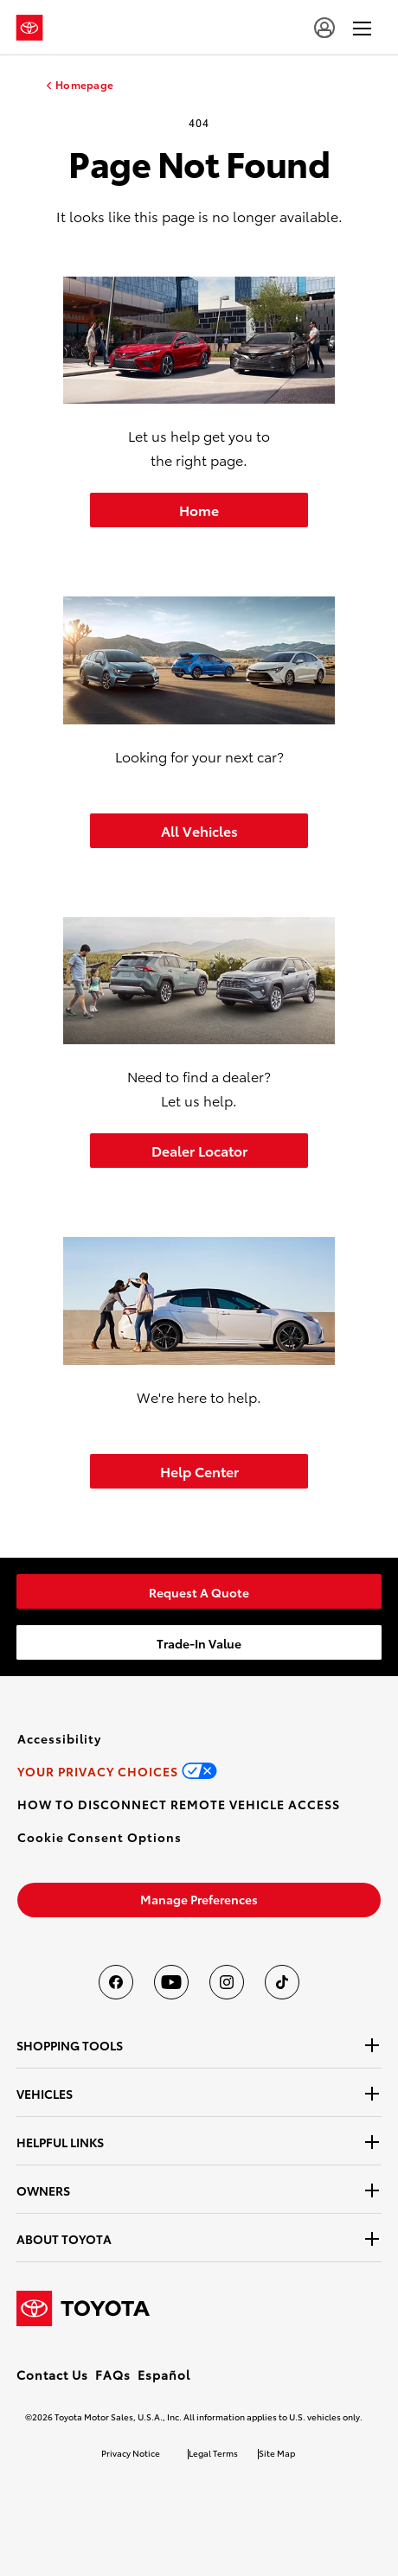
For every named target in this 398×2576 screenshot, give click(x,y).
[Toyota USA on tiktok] (282, 1982)
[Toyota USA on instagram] (226, 1982)
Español (164, 2375)
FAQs (113, 2375)
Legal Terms (213, 2452)
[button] (99, 1836)
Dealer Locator (199, 1150)
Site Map (277, 2452)
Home (199, 510)
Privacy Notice (130, 2452)
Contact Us (52, 2375)
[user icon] (324, 27)
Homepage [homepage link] (84, 85)
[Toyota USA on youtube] (171, 1982)
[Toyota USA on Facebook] (116, 1982)
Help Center (199, 1471)
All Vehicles (199, 830)
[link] (199, 1591)
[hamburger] (362, 27)
